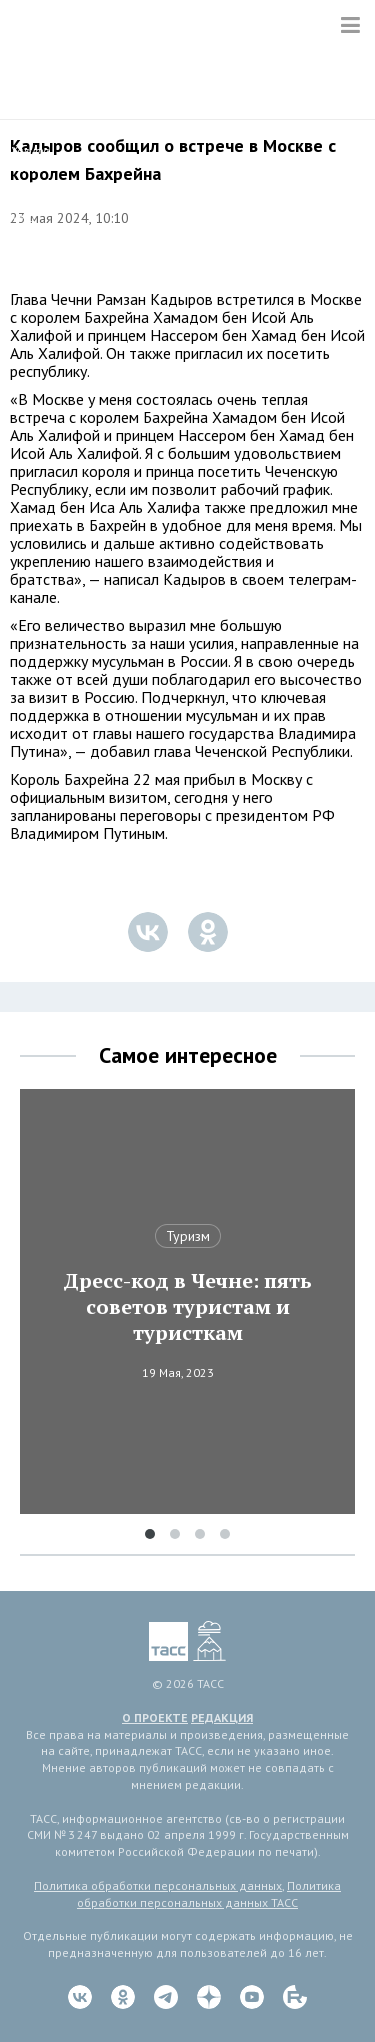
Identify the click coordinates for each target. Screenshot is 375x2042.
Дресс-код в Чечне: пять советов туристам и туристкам (187, 1307)
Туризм (188, 1236)
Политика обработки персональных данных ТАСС (209, 1894)
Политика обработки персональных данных (158, 1885)
